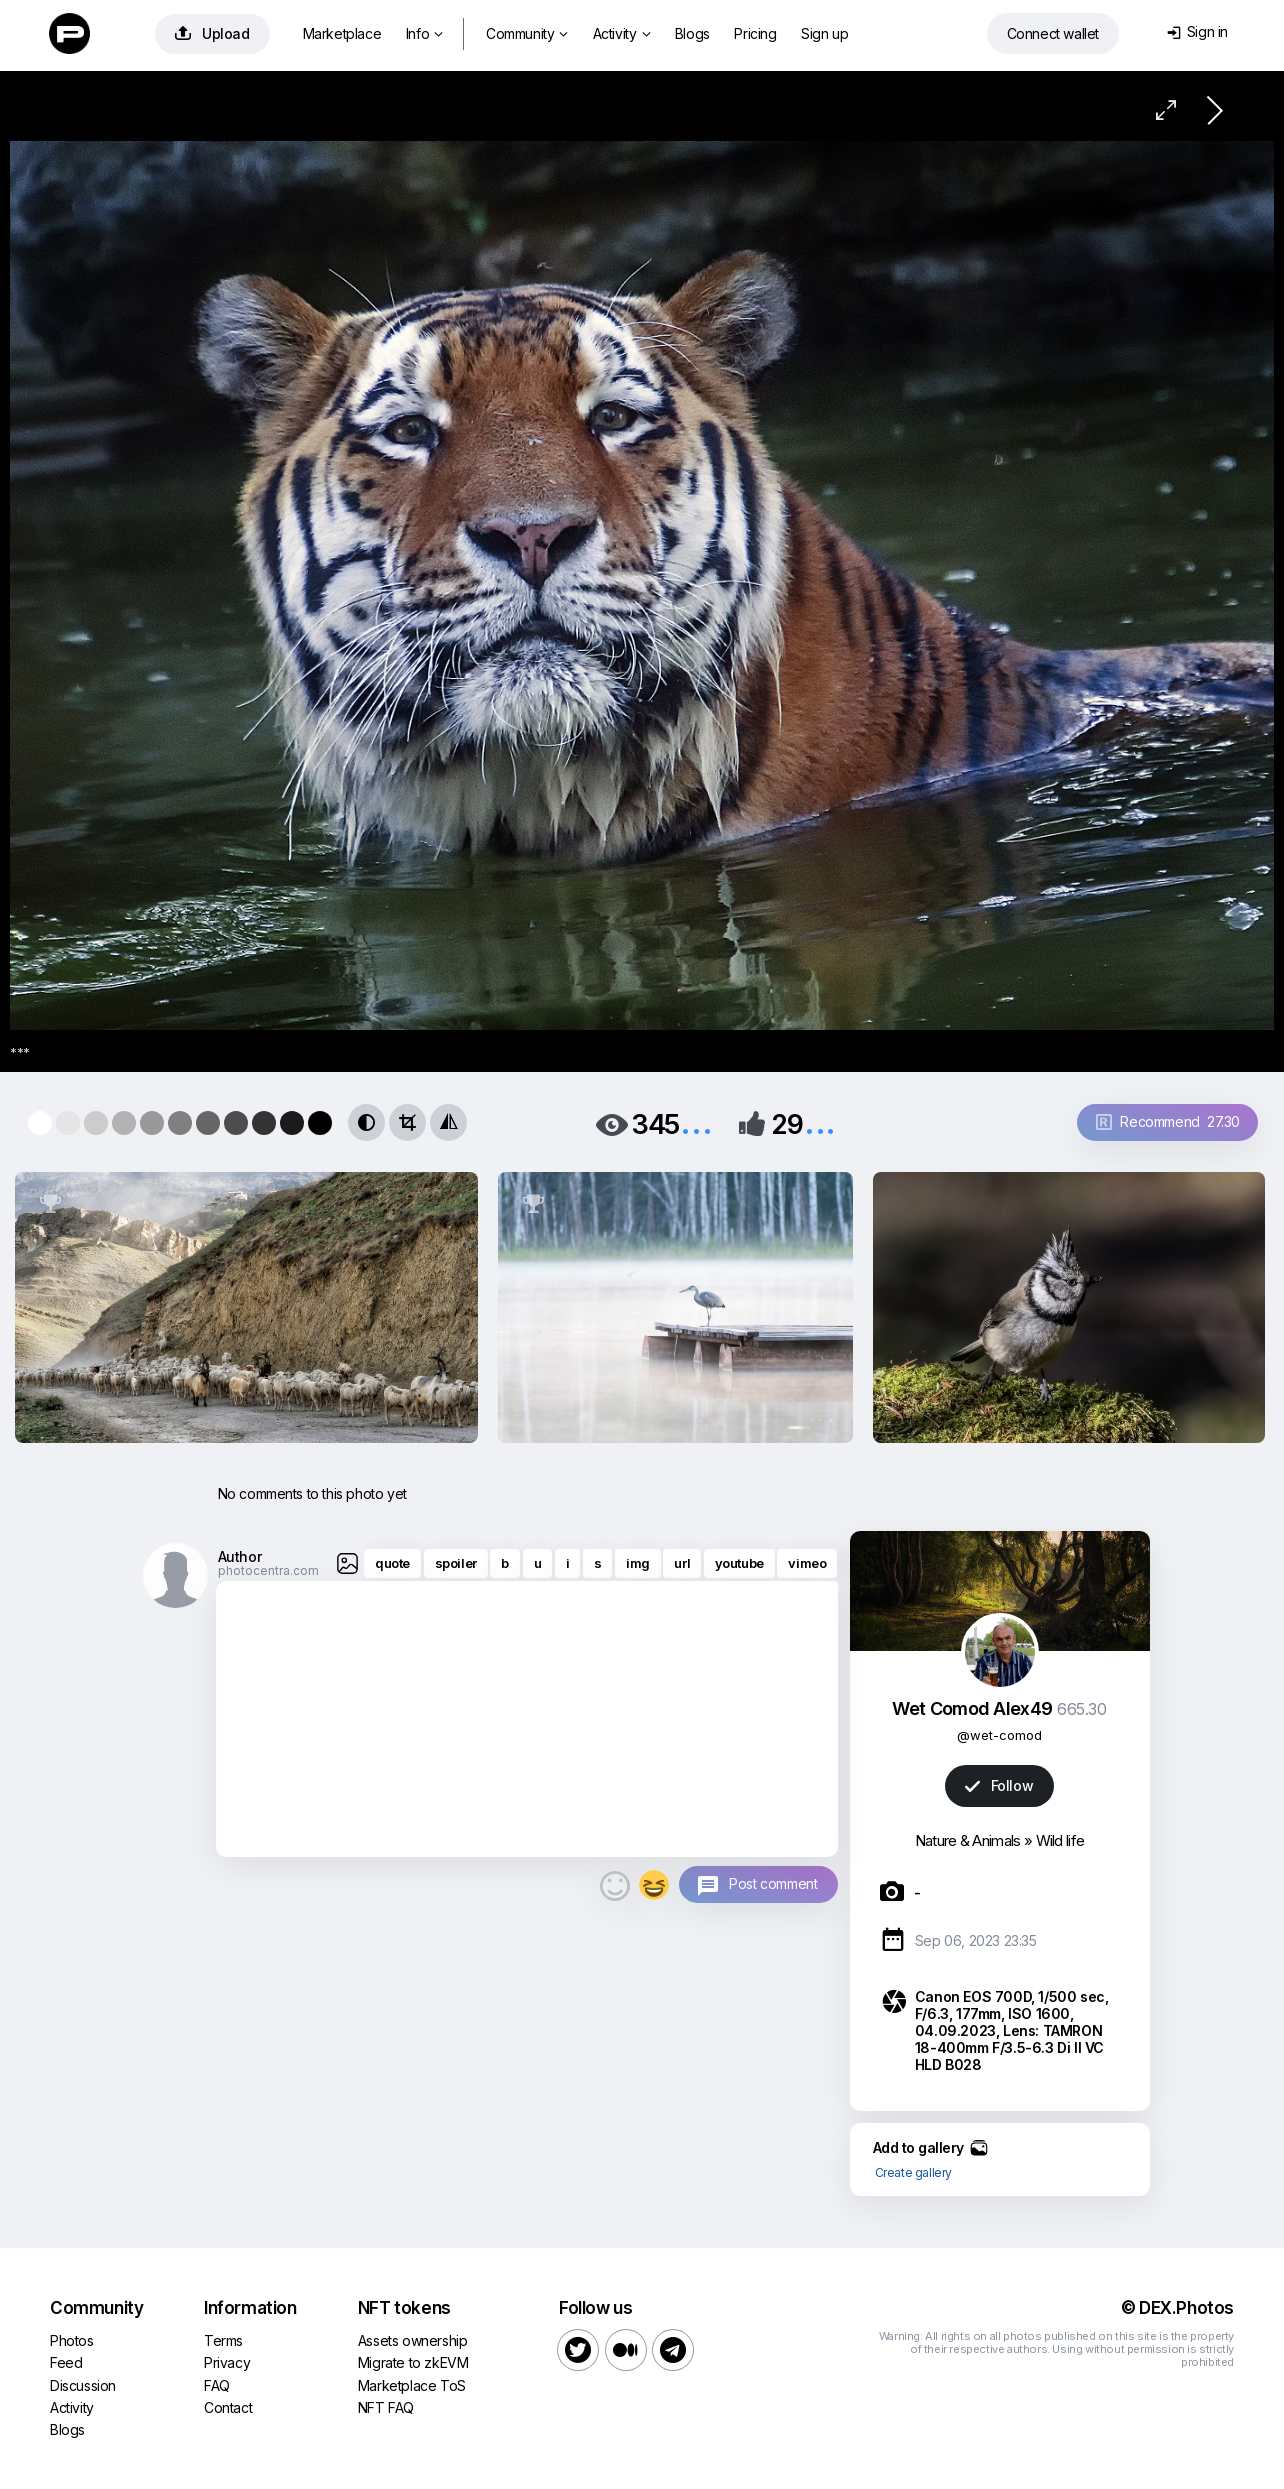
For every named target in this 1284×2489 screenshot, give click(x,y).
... (696, 1122)
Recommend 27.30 (1168, 1121)
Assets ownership (413, 2340)
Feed (66, 2362)
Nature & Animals (968, 1840)
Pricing (755, 33)
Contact (228, 2407)
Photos (72, 2340)
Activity (621, 33)
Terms (223, 2340)
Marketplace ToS (412, 2385)
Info (424, 33)
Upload (212, 33)
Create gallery (913, 2172)
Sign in (1197, 31)
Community (527, 33)
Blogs (692, 33)
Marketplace (342, 33)
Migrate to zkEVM (413, 2362)
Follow (999, 1785)
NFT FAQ (386, 2407)
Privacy (227, 2362)
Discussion (83, 2385)
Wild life (1060, 1840)
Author (240, 1556)
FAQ (217, 2385)
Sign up (824, 33)
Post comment (773, 1883)
